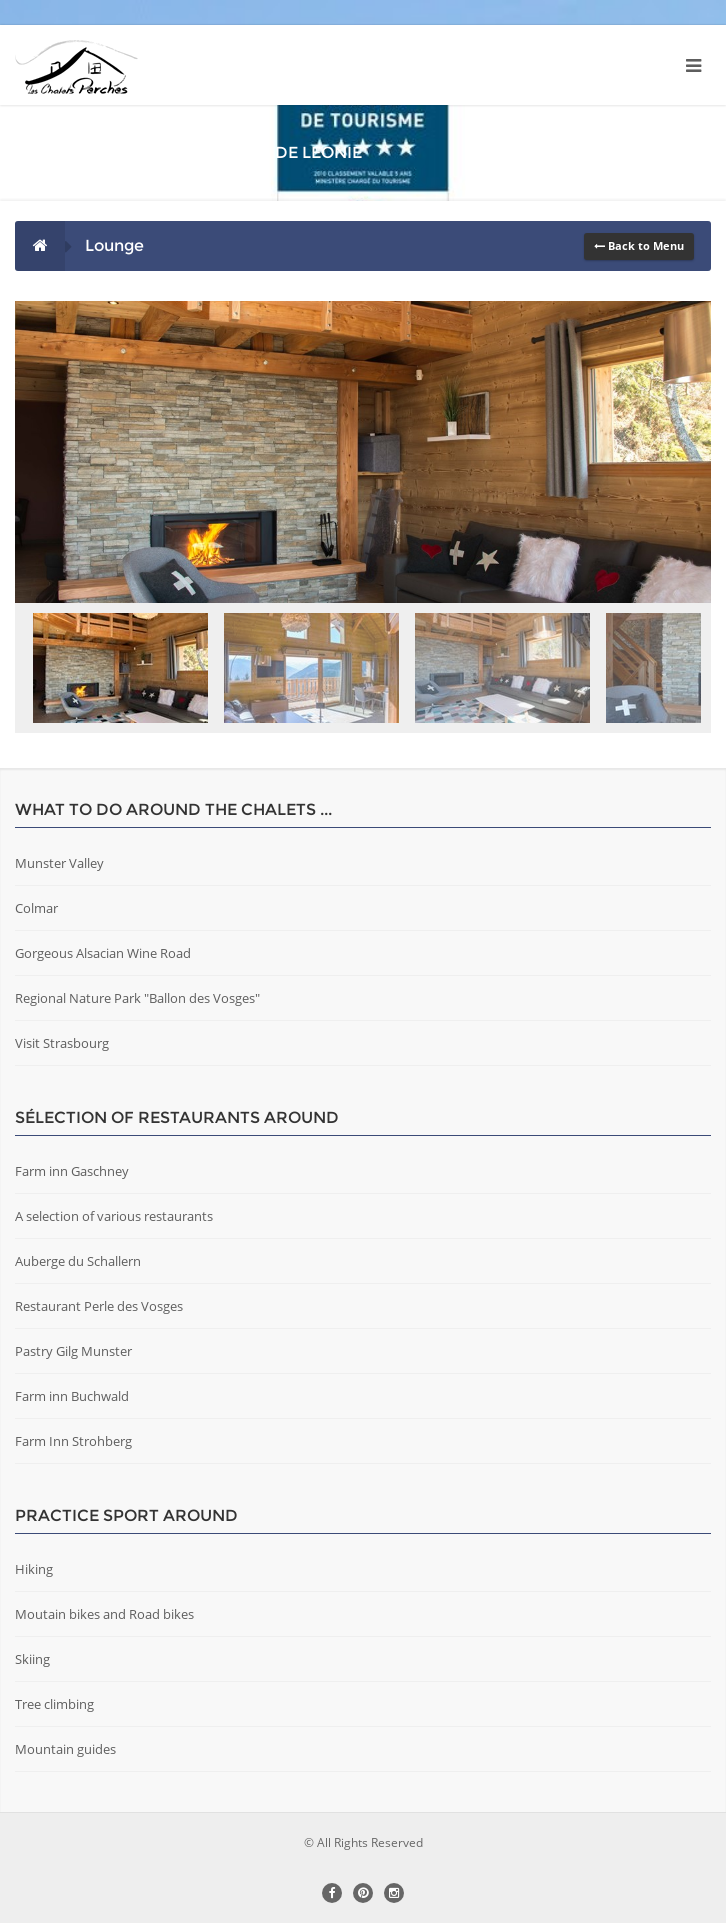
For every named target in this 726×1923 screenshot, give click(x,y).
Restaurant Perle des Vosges (99, 1306)
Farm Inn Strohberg (73, 1441)
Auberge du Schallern (78, 1261)
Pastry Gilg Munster (73, 1351)
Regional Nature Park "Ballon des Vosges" (137, 998)
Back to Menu (639, 245)
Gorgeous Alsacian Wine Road (103, 953)
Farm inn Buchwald (72, 1396)
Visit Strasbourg (62, 1043)
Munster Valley (59, 863)
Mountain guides (65, 1749)
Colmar (36, 908)
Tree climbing (54, 1704)
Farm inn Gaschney (72, 1171)
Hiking (34, 1569)
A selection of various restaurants (114, 1216)
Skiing (32, 1659)
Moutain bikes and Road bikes (104, 1614)
